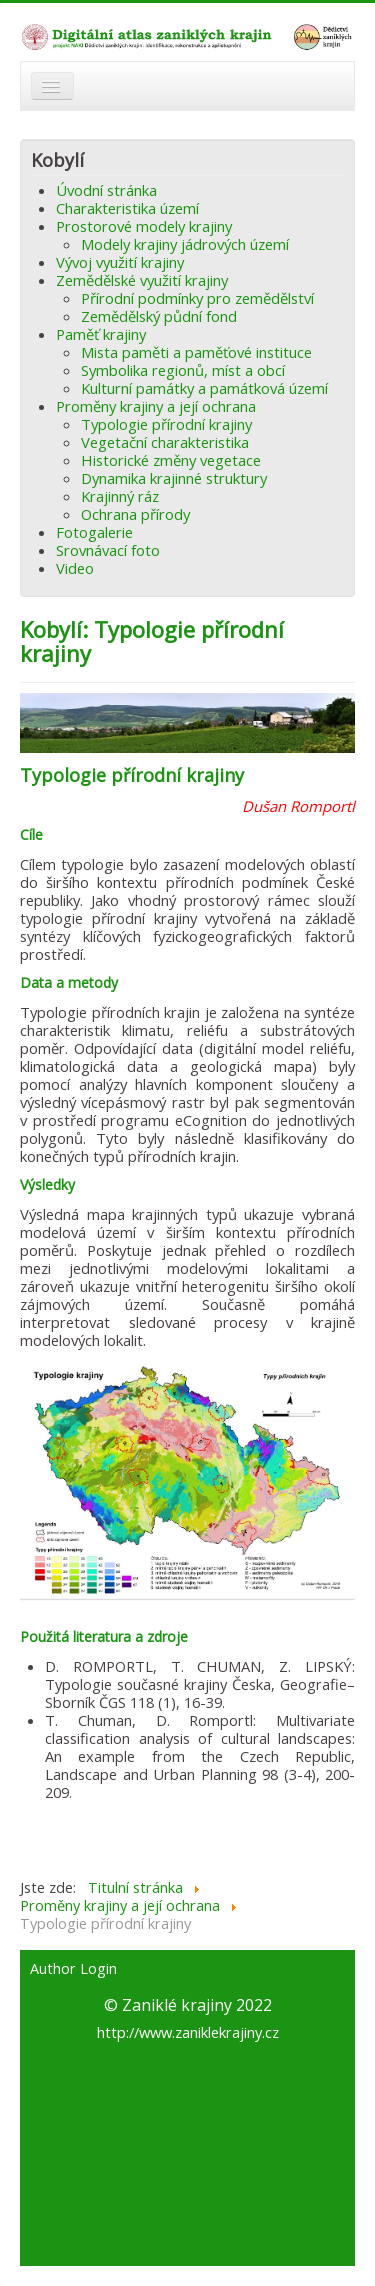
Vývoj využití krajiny (120, 262)
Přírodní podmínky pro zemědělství (197, 298)
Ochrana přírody (135, 514)
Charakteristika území (127, 208)
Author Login (73, 1969)
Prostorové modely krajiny (144, 226)
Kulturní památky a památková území (204, 388)
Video (75, 568)
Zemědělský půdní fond (159, 316)
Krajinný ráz (120, 496)
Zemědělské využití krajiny (142, 280)
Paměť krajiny (101, 334)
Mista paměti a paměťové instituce (196, 352)
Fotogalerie (94, 532)
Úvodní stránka (106, 190)
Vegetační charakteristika (165, 442)
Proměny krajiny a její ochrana (156, 406)
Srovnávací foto (108, 550)
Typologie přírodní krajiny (166, 424)
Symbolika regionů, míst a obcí (183, 370)
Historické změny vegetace (171, 460)
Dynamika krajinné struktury (174, 478)
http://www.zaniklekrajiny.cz (188, 2032)
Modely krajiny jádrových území (185, 244)
